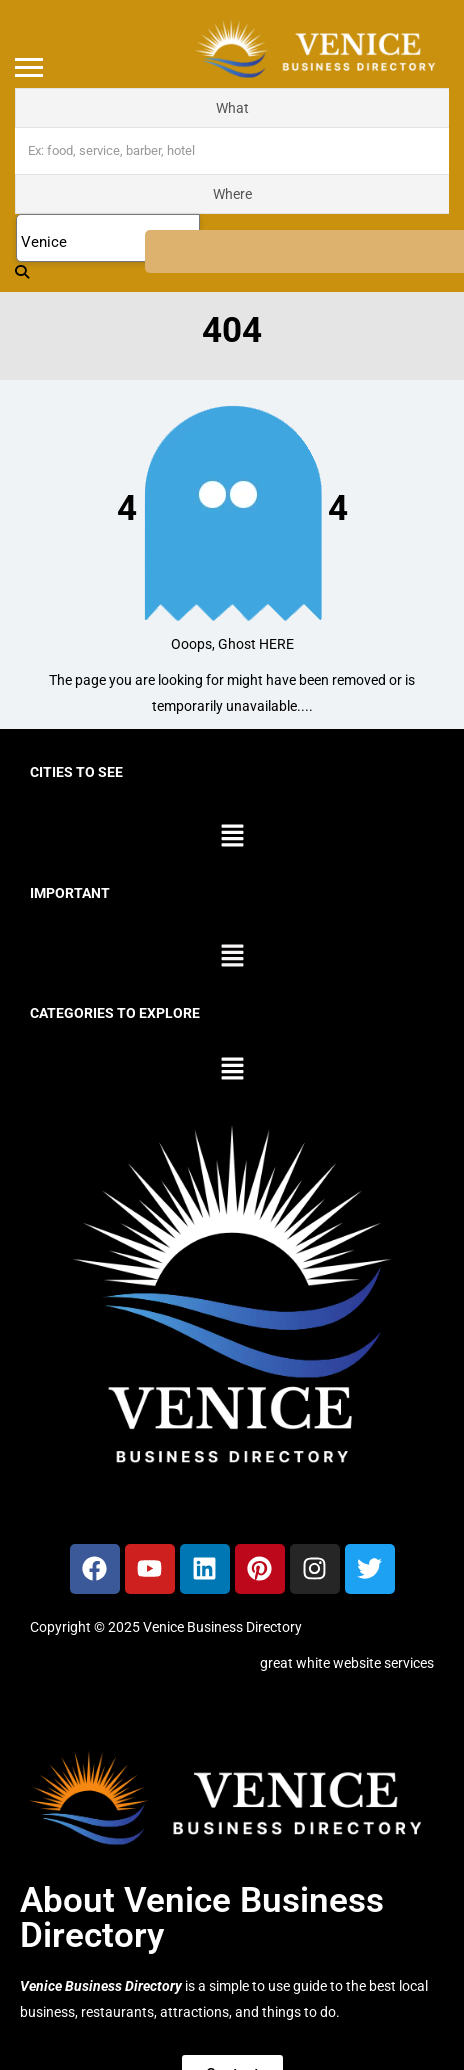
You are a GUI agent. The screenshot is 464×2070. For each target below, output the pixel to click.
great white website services (347, 1663)
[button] (232, 837)
